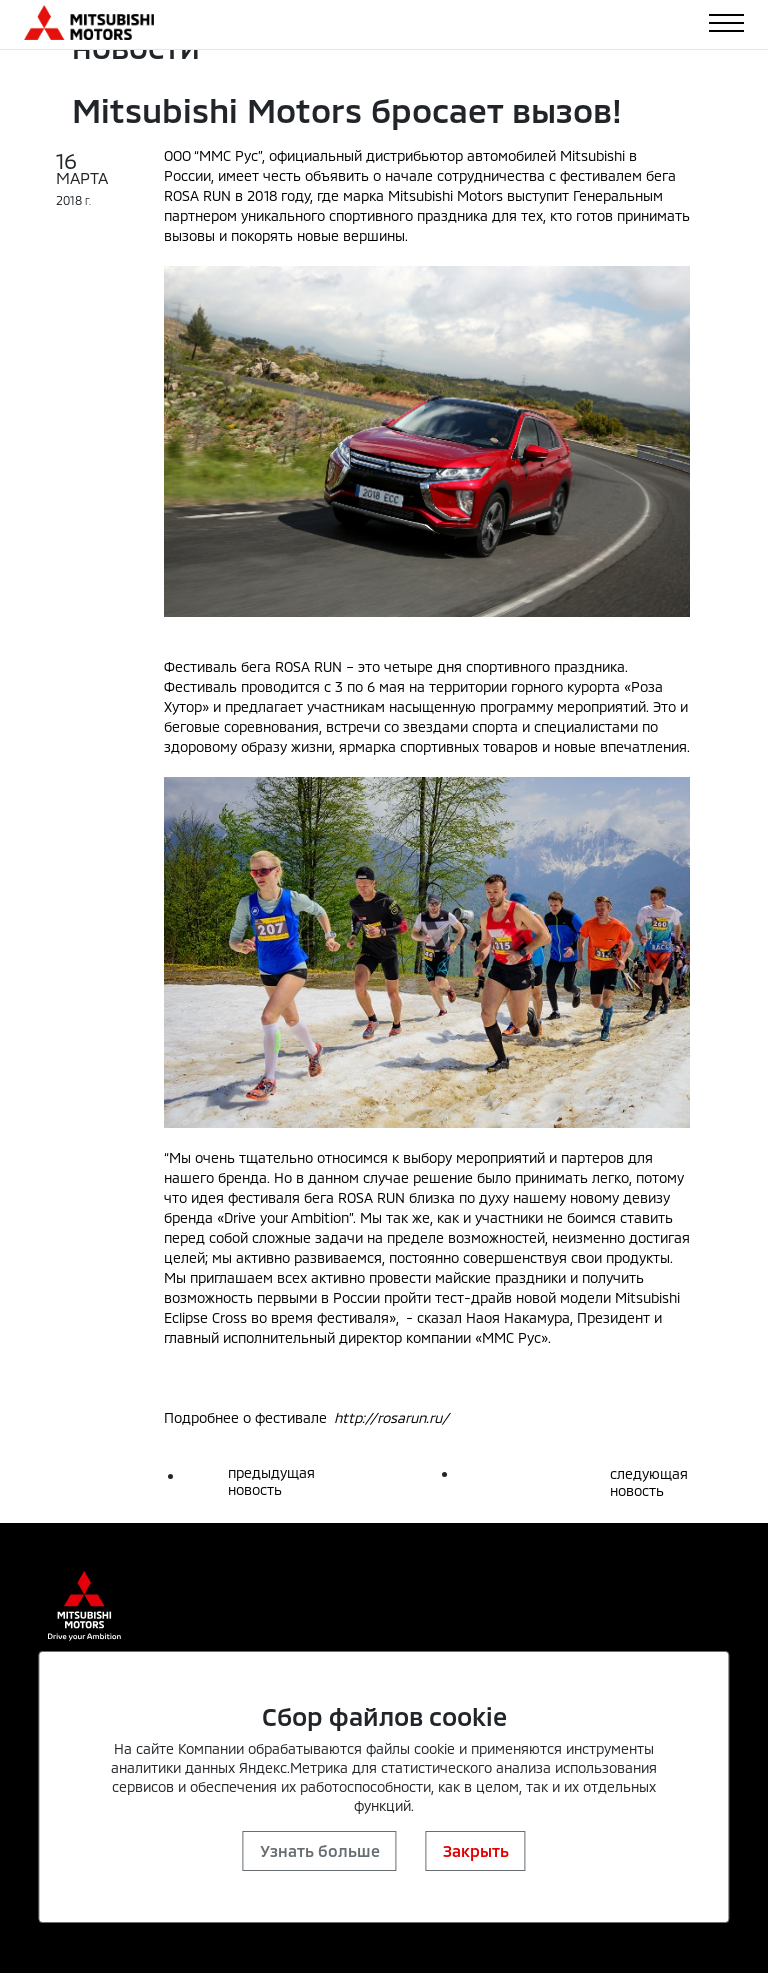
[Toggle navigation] (726, 23)
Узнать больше (320, 1850)
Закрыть (476, 1850)
